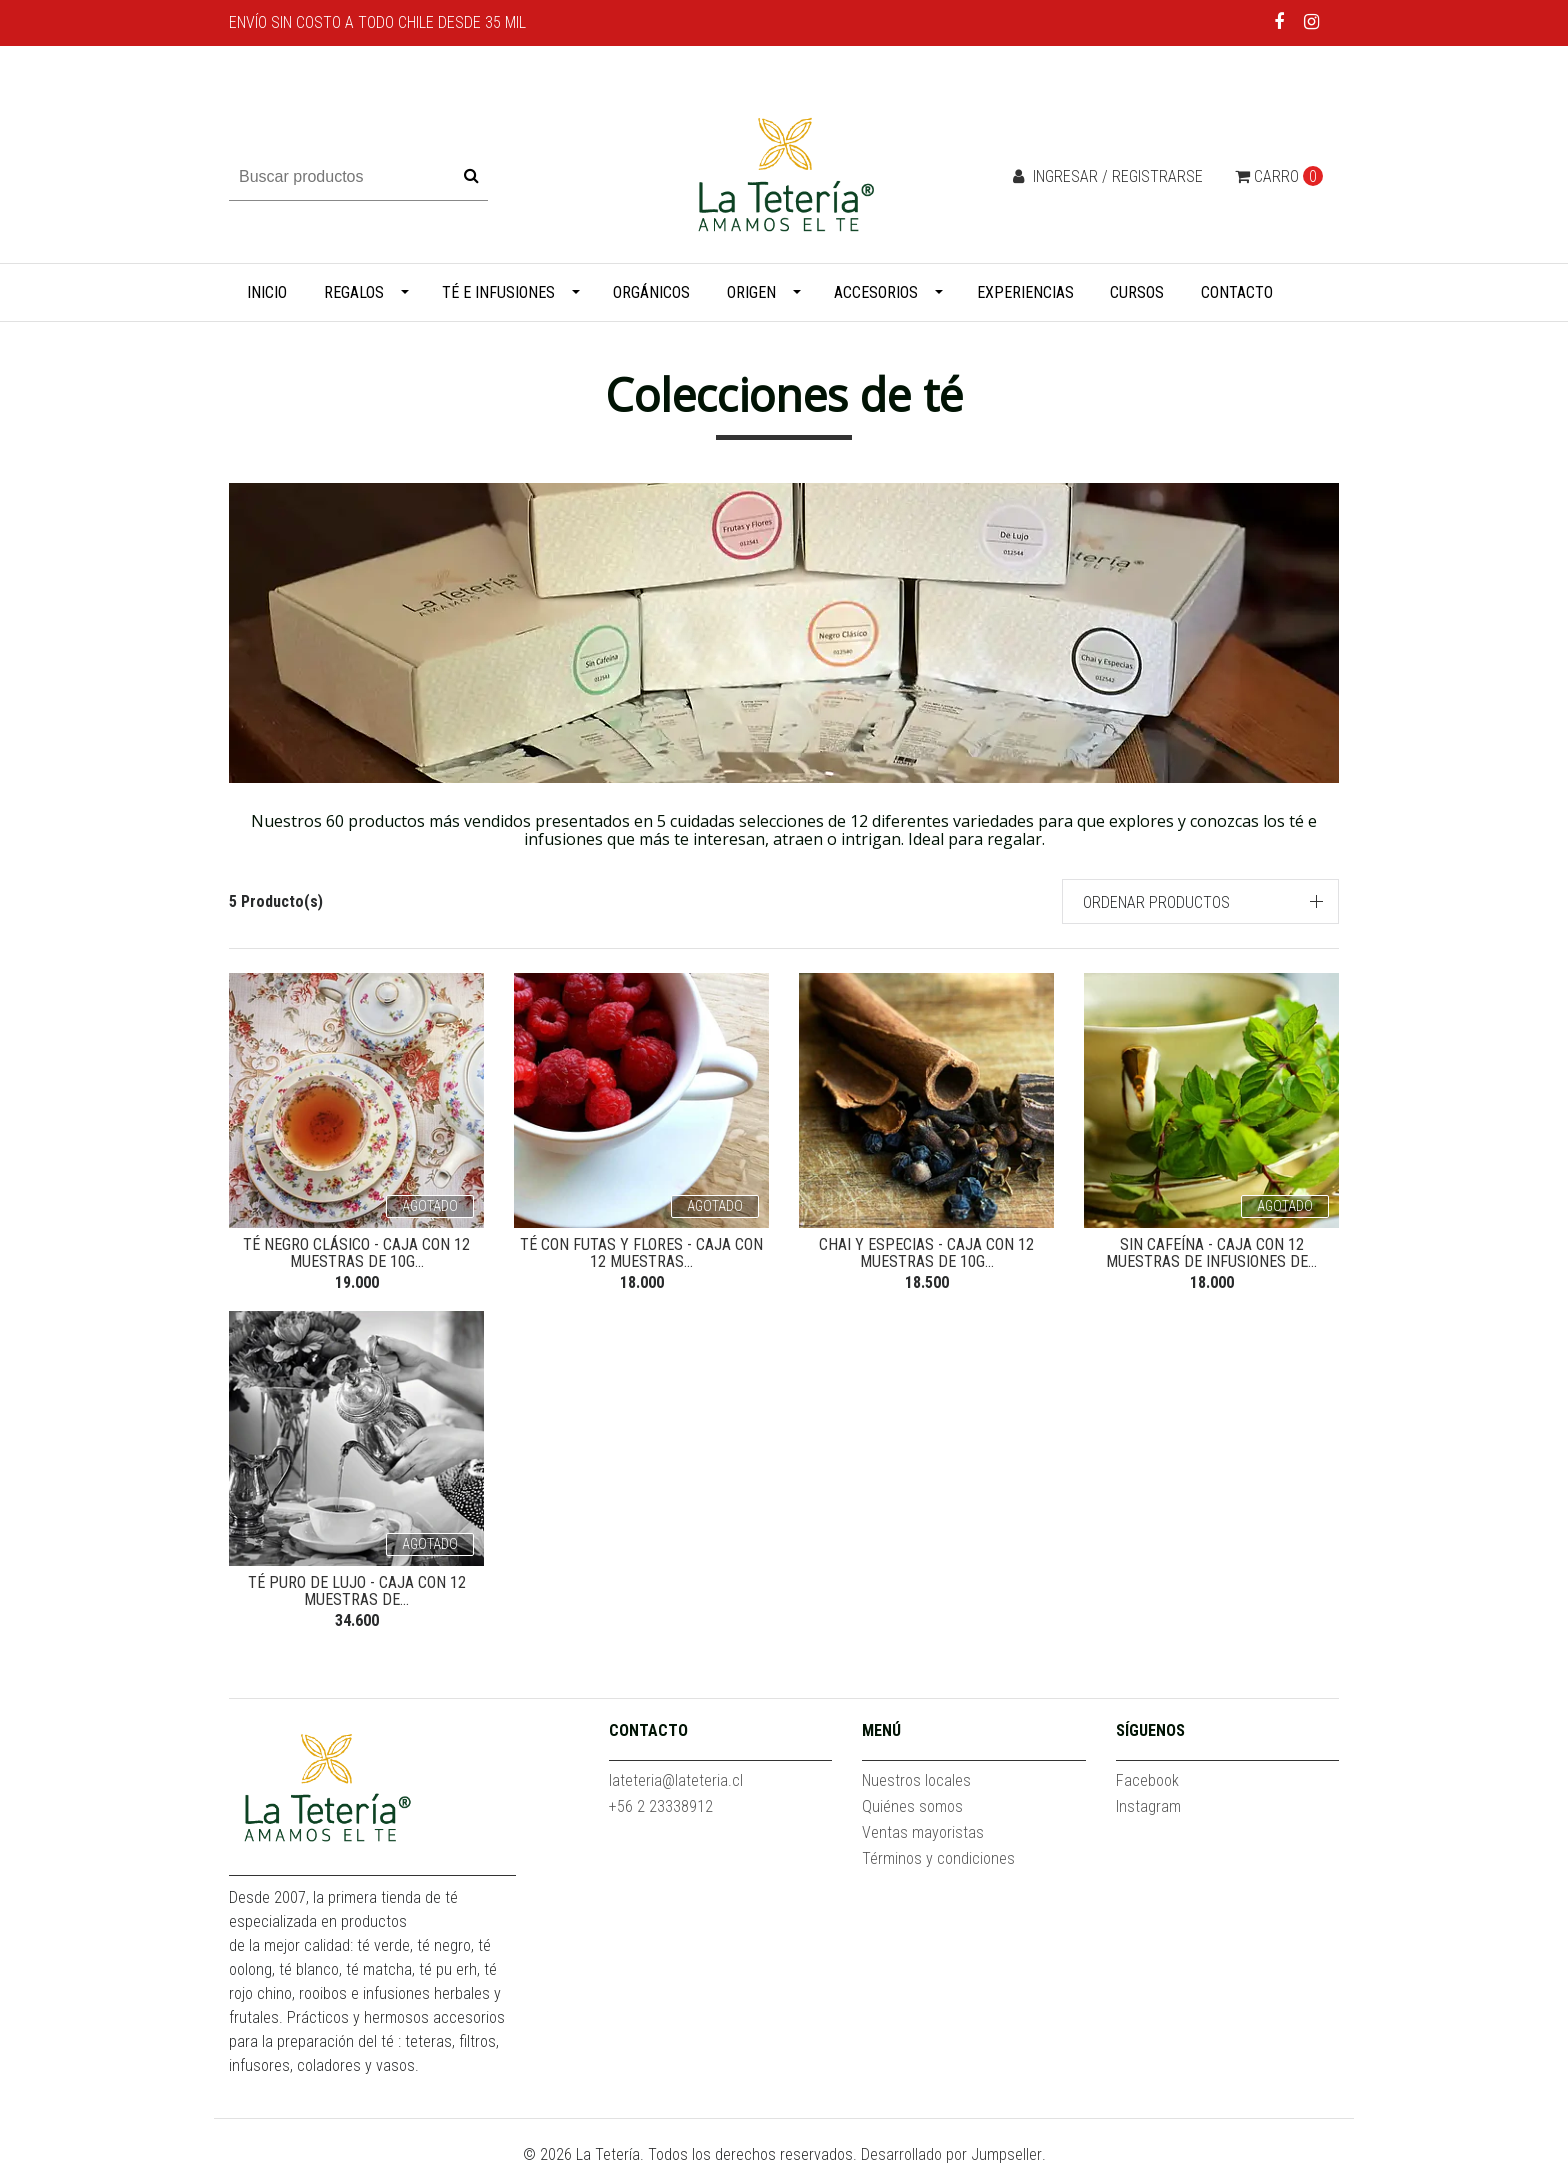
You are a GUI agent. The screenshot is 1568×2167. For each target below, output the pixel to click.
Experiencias (1025, 292)
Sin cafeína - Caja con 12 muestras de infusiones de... (1211, 1253)
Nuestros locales (916, 1780)
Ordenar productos (1156, 902)
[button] (1201, 901)
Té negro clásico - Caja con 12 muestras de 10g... (356, 1253)
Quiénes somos (912, 1806)
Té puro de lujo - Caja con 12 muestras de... (357, 1591)
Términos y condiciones (938, 1858)
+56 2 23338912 (661, 1806)
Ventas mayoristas (923, 1832)
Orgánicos (651, 292)
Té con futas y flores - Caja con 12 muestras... (641, 1253)
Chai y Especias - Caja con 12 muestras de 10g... (926, 1253)
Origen (751, 292)
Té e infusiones (498, 292)
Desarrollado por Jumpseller (951, 2154)
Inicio (267, 292)
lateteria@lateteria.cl (676, 1780)
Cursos (1137, 292)
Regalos (354, 292)
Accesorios (876, 292)
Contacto (1237, 292)
